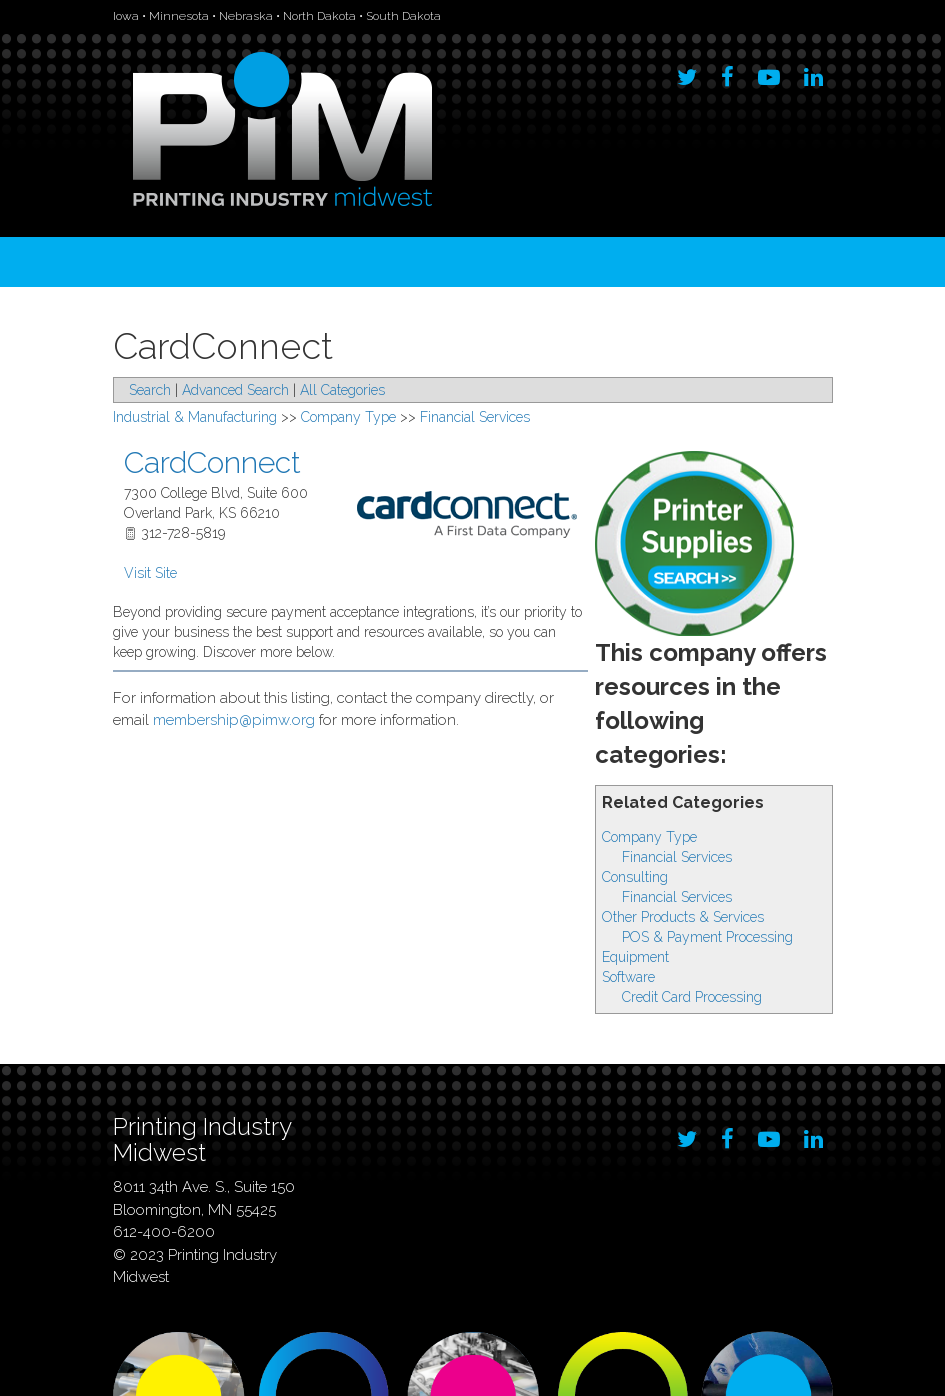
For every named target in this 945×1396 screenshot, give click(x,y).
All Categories (342, 390)
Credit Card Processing (692, 997)
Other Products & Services (683, 917)
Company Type (649, 837)
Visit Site (150, 573)
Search (150, 390)
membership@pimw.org (234, 720)
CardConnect (212, 462)
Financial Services (677, 857)
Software (628, 977)
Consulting (635, 877)
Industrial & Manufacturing (195, 417)
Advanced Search (235, 390)
